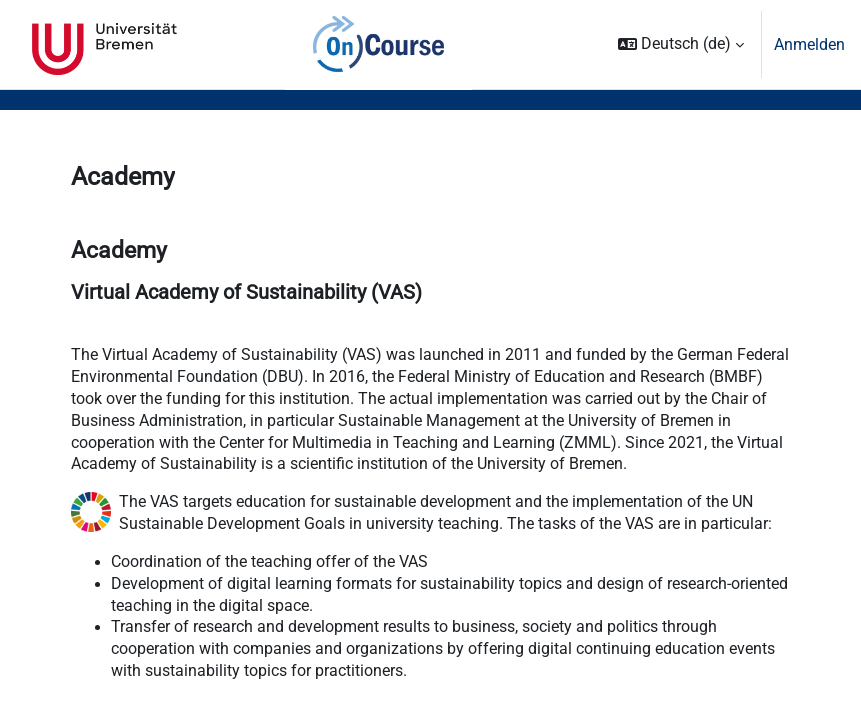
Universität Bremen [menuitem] (104, 45)
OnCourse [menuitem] (379, 45)
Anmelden (809, 44)
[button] (681, 44)
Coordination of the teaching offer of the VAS (269, 562)
